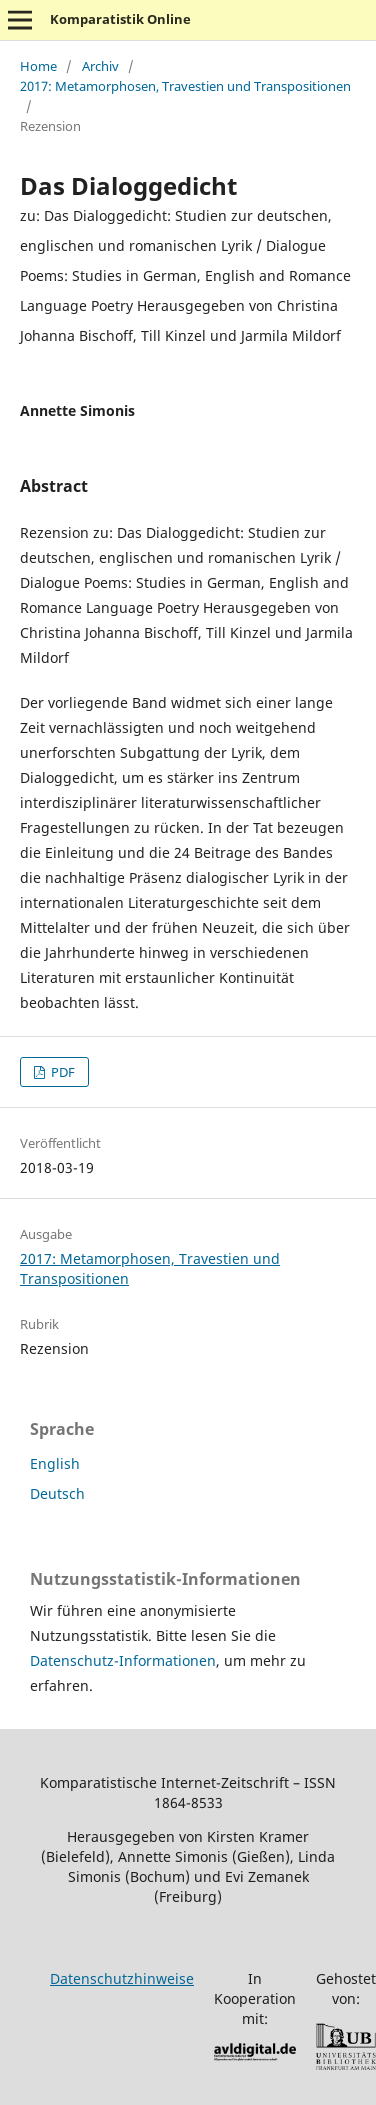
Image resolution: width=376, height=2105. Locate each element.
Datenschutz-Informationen (123, 1660)
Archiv (100, 66)
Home (38, 66)
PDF (61, 1072)
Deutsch (57, 1493)
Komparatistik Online (120, 19)
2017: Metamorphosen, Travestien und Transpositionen (185, 86)
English (55, 1463)
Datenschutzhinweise (122, 1978)
